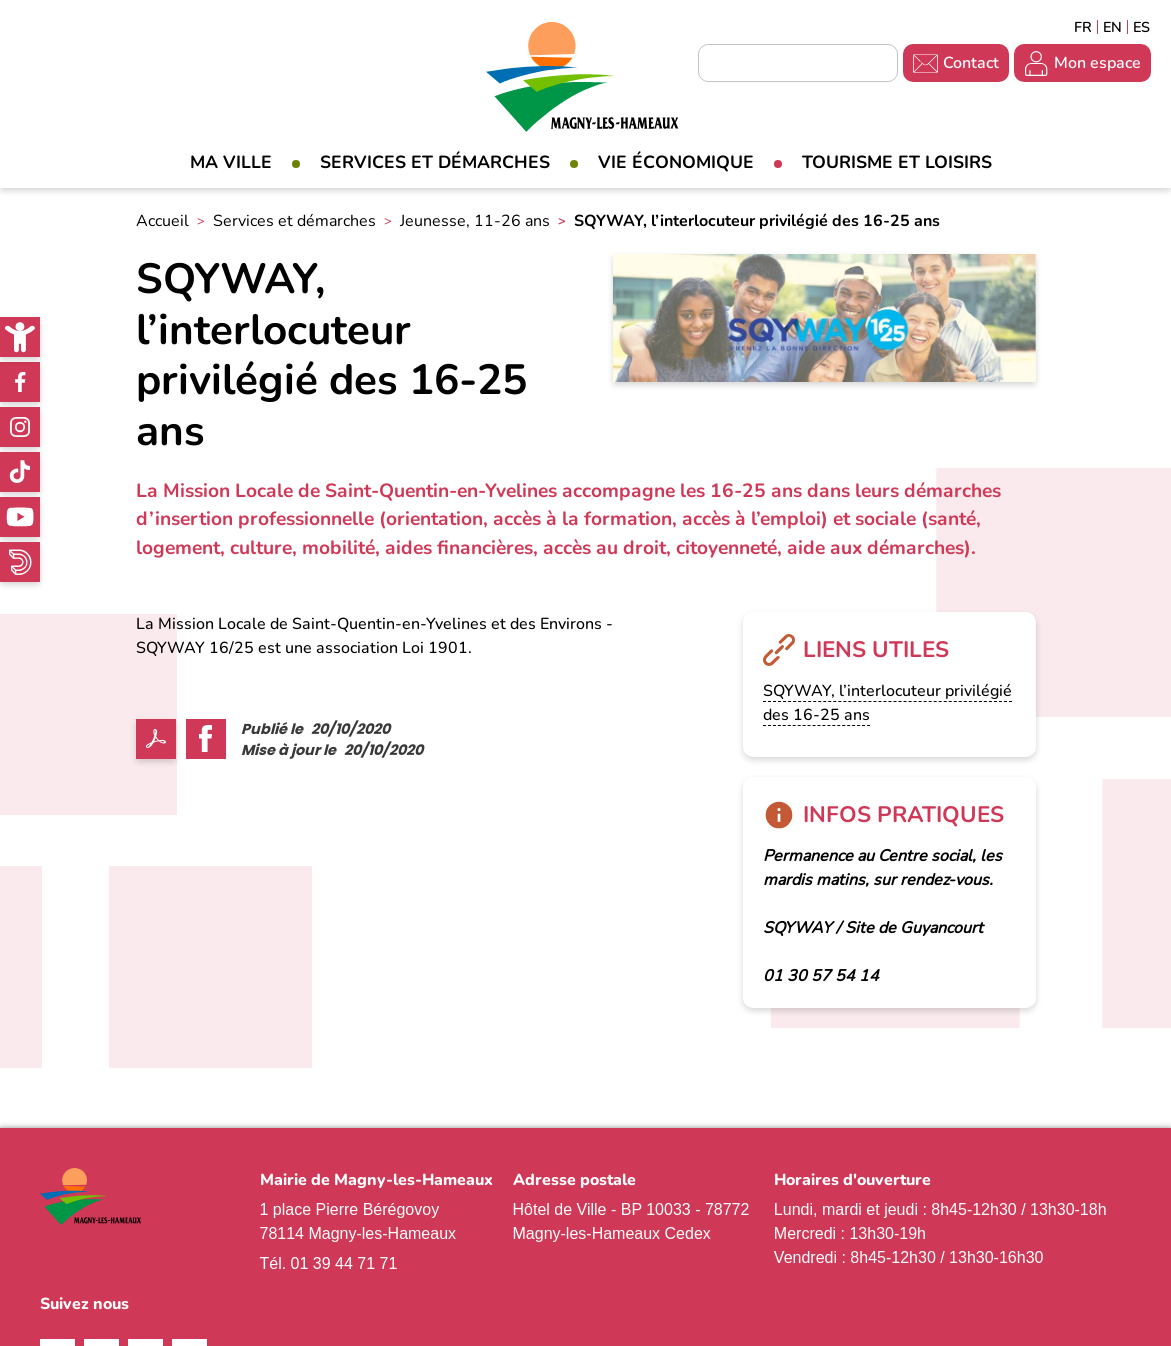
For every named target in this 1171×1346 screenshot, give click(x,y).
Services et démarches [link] (435, 162)
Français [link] (1083, 27)
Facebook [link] (20, 382)
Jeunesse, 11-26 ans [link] (475, 221)
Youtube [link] (20, 517)
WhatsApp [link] (20, 562)
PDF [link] (156, 739)
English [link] (1112, 27)
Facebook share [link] (206, 739)
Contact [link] (971, 63)
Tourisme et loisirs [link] (897, 162)
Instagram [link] (20, 427)
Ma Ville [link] (231, 162)
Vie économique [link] (676, 162)
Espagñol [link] (1142, 27)
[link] (20, 337)
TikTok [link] (20, 472)
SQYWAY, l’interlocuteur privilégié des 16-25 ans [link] (887, 703)
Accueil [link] (162, 221)
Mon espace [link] (1097, 63)
